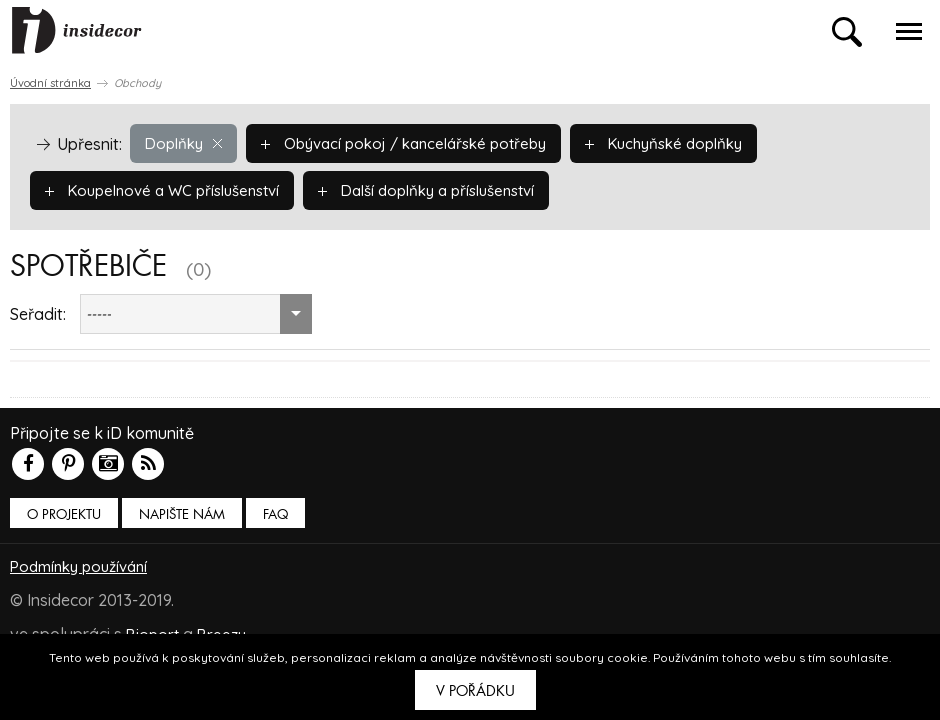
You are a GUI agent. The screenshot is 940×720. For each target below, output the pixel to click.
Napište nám (182, 514)
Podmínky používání (84, 566)
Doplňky (186, 143)
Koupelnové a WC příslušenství (171, 190)
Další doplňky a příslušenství (453, 190)
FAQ (275, 514)
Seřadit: (38, 314)
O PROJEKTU (64, 514)
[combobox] (196, 314)
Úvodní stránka (50, 83)
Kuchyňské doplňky (693, 143)
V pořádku (475, 691)
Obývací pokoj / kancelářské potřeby (418, 143)
